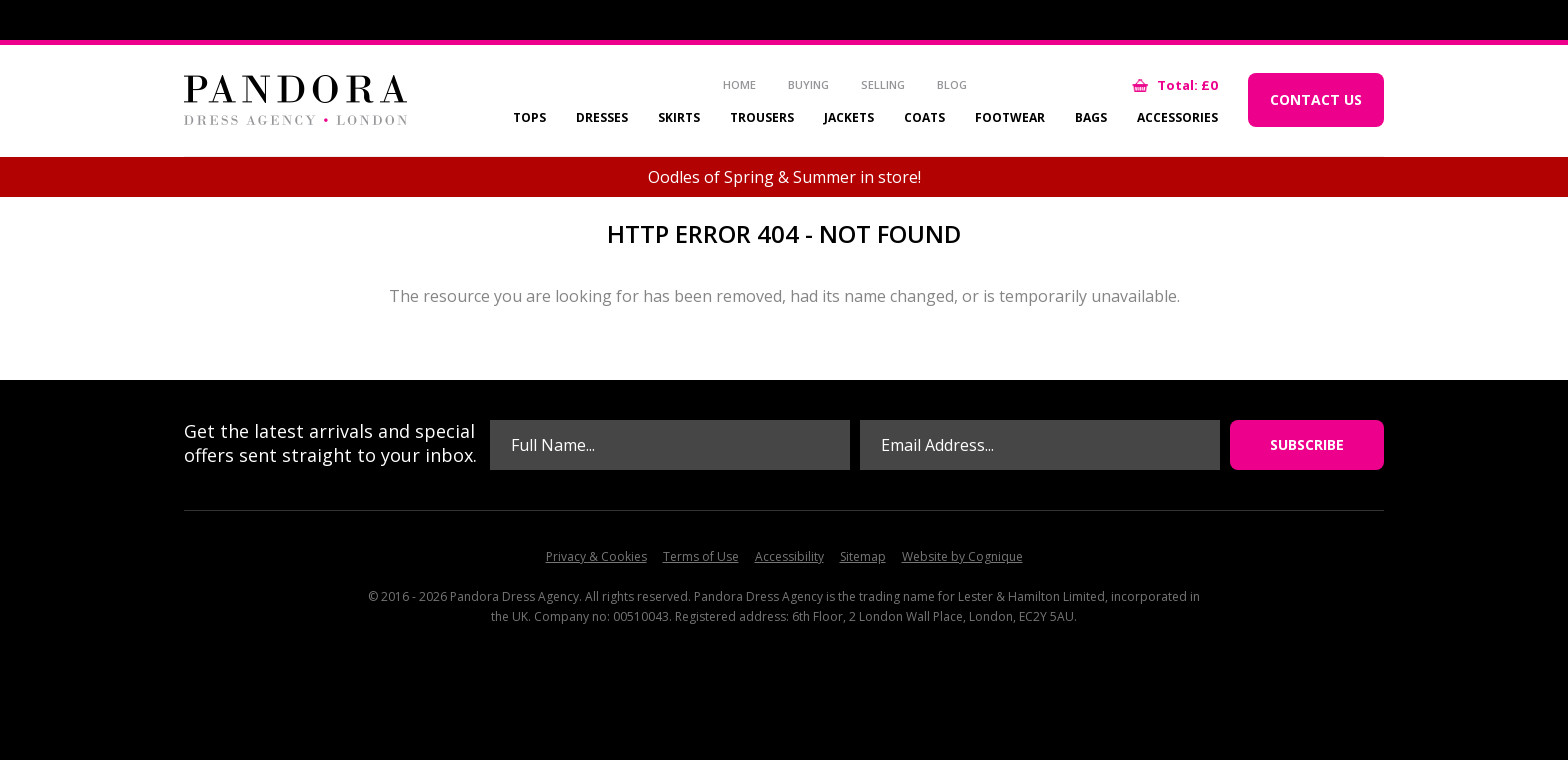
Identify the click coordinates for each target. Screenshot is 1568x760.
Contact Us (1316, 99)
